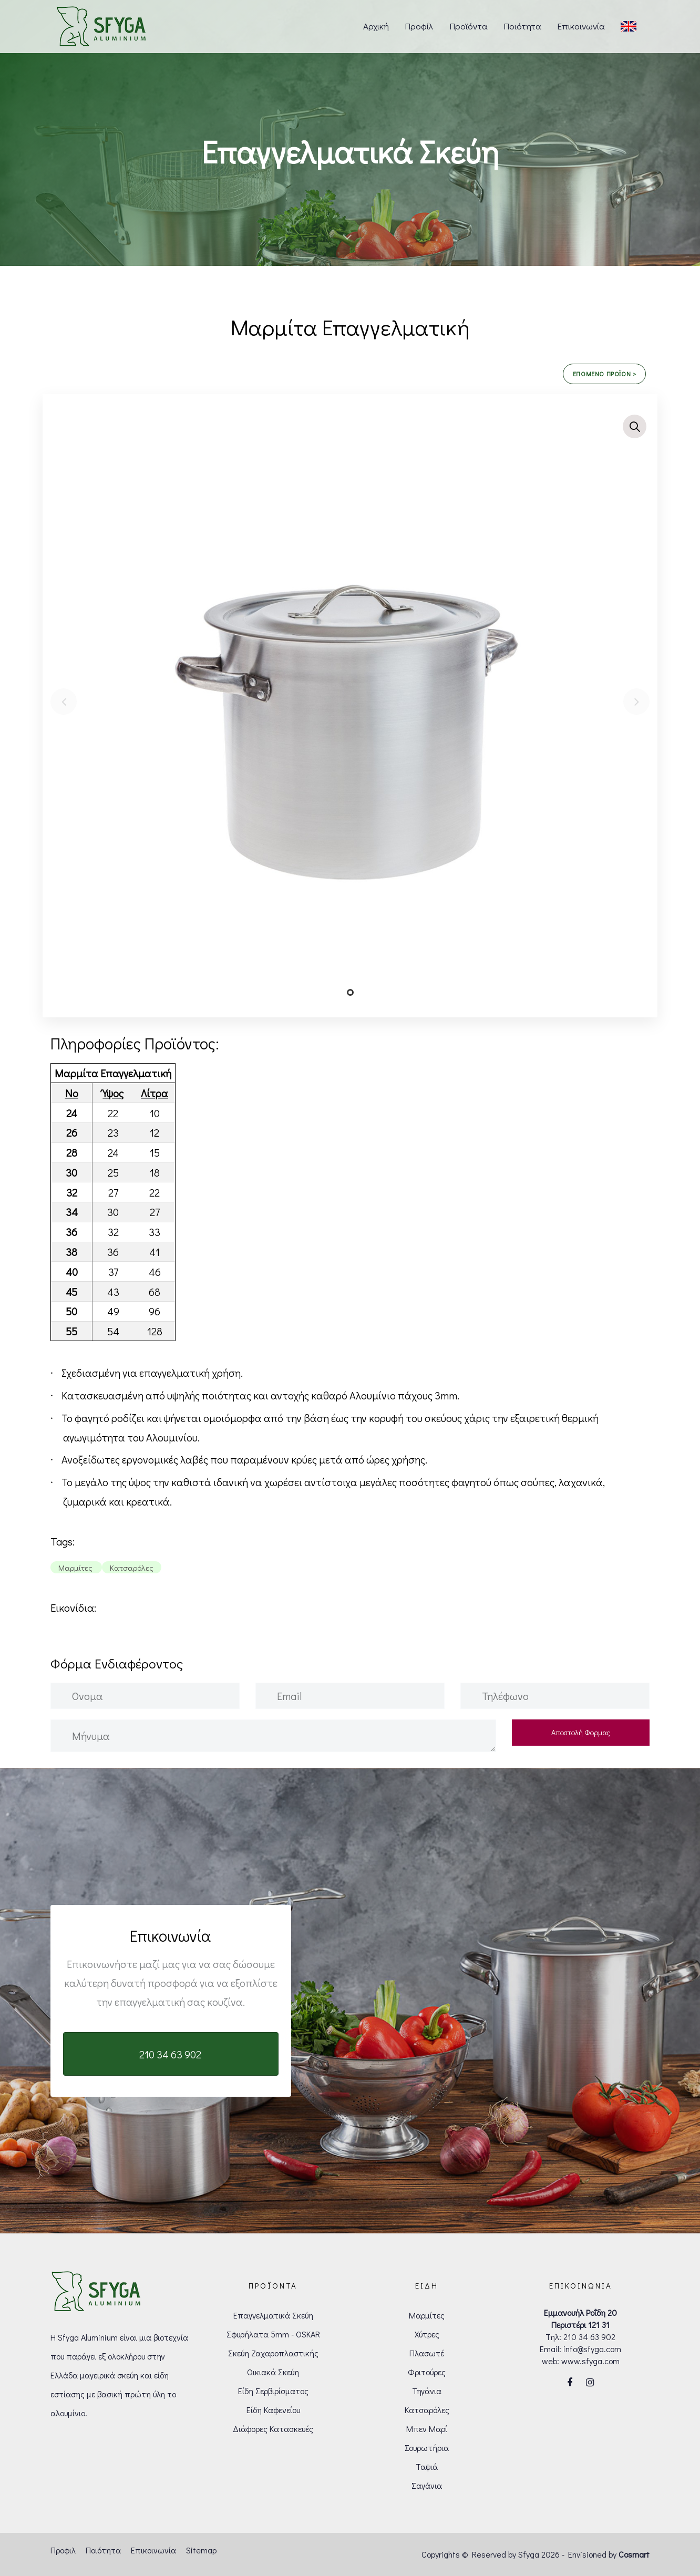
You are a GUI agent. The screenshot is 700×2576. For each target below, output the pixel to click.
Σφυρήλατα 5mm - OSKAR (273, 2334)
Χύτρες (427, 2334)
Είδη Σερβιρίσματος (273, 2390)
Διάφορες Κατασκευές (273, 2428)
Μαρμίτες (427, 2315)
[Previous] (63, 701)
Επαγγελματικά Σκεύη (273, 2315)
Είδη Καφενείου (273, 2409)
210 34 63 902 (589, 2336)
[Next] (636, 701)
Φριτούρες (427, 2371)
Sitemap (201, 2550)
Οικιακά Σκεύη (273, 2371)
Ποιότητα (103, 2550)
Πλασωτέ (426, 2352)
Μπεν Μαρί (426, 2428)
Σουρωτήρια (427, 2447)
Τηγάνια (426, 2390)
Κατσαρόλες (427, 2409)
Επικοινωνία (153, 2550)
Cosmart (634, 2554)
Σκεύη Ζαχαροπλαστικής (273, 2352)
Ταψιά (427, 2466)
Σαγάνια (426, 2485)
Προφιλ (63, 2550)
